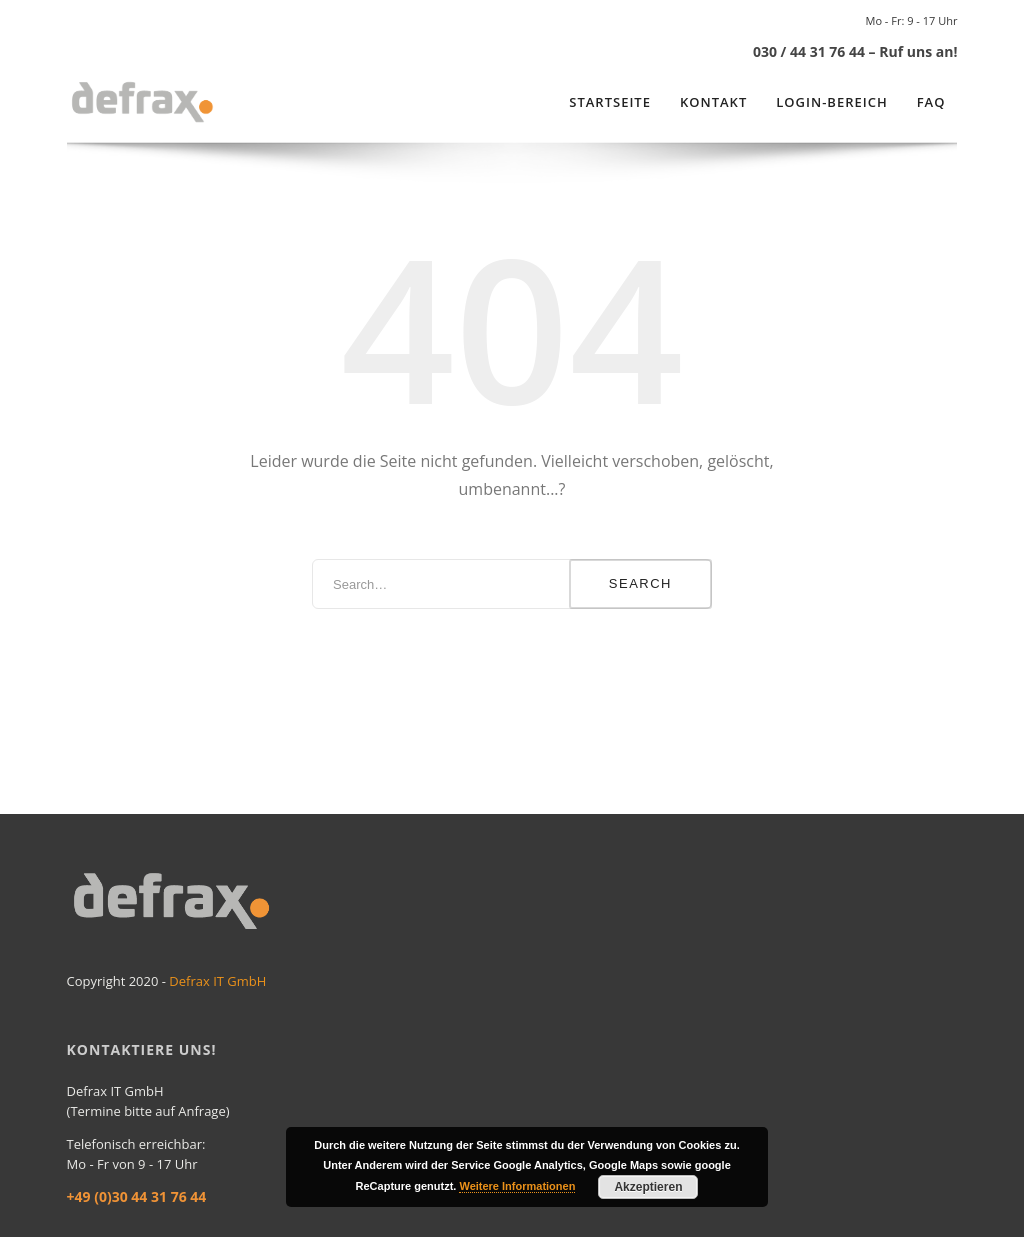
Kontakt (713, 102)
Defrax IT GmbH (217, 981)
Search (640, 583)
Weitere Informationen (517, 1186)
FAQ (931, 102)
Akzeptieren (648, 1187)
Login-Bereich (831, 102)
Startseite (610, 102)
